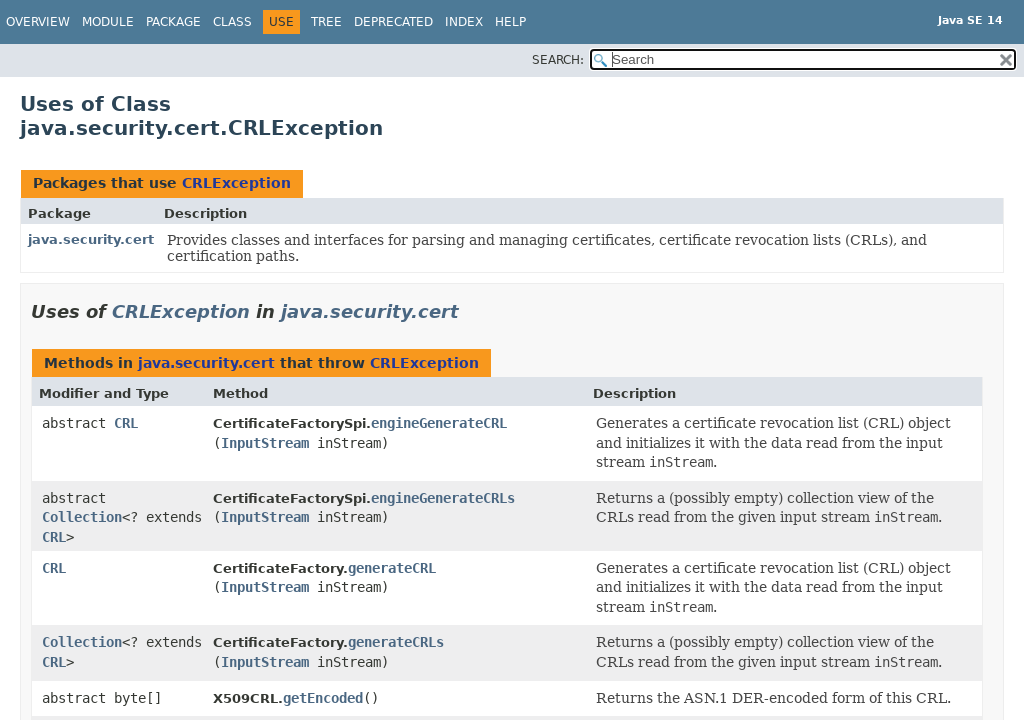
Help (510, 22)
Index (464, 22)
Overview (38, 22)
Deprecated (393, 22)
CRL (126, 423)
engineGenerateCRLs (443, 498)
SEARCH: (558, 60)
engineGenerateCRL (439, 423)
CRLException (236, 183)
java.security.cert (91, 239)
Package (173, 22)
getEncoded (323, 698)
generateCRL (392, 568)
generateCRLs (396, 642)
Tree (326, 22)
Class (232, 22)
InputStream (265, 443)
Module (108, 22)
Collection (82, 517)
